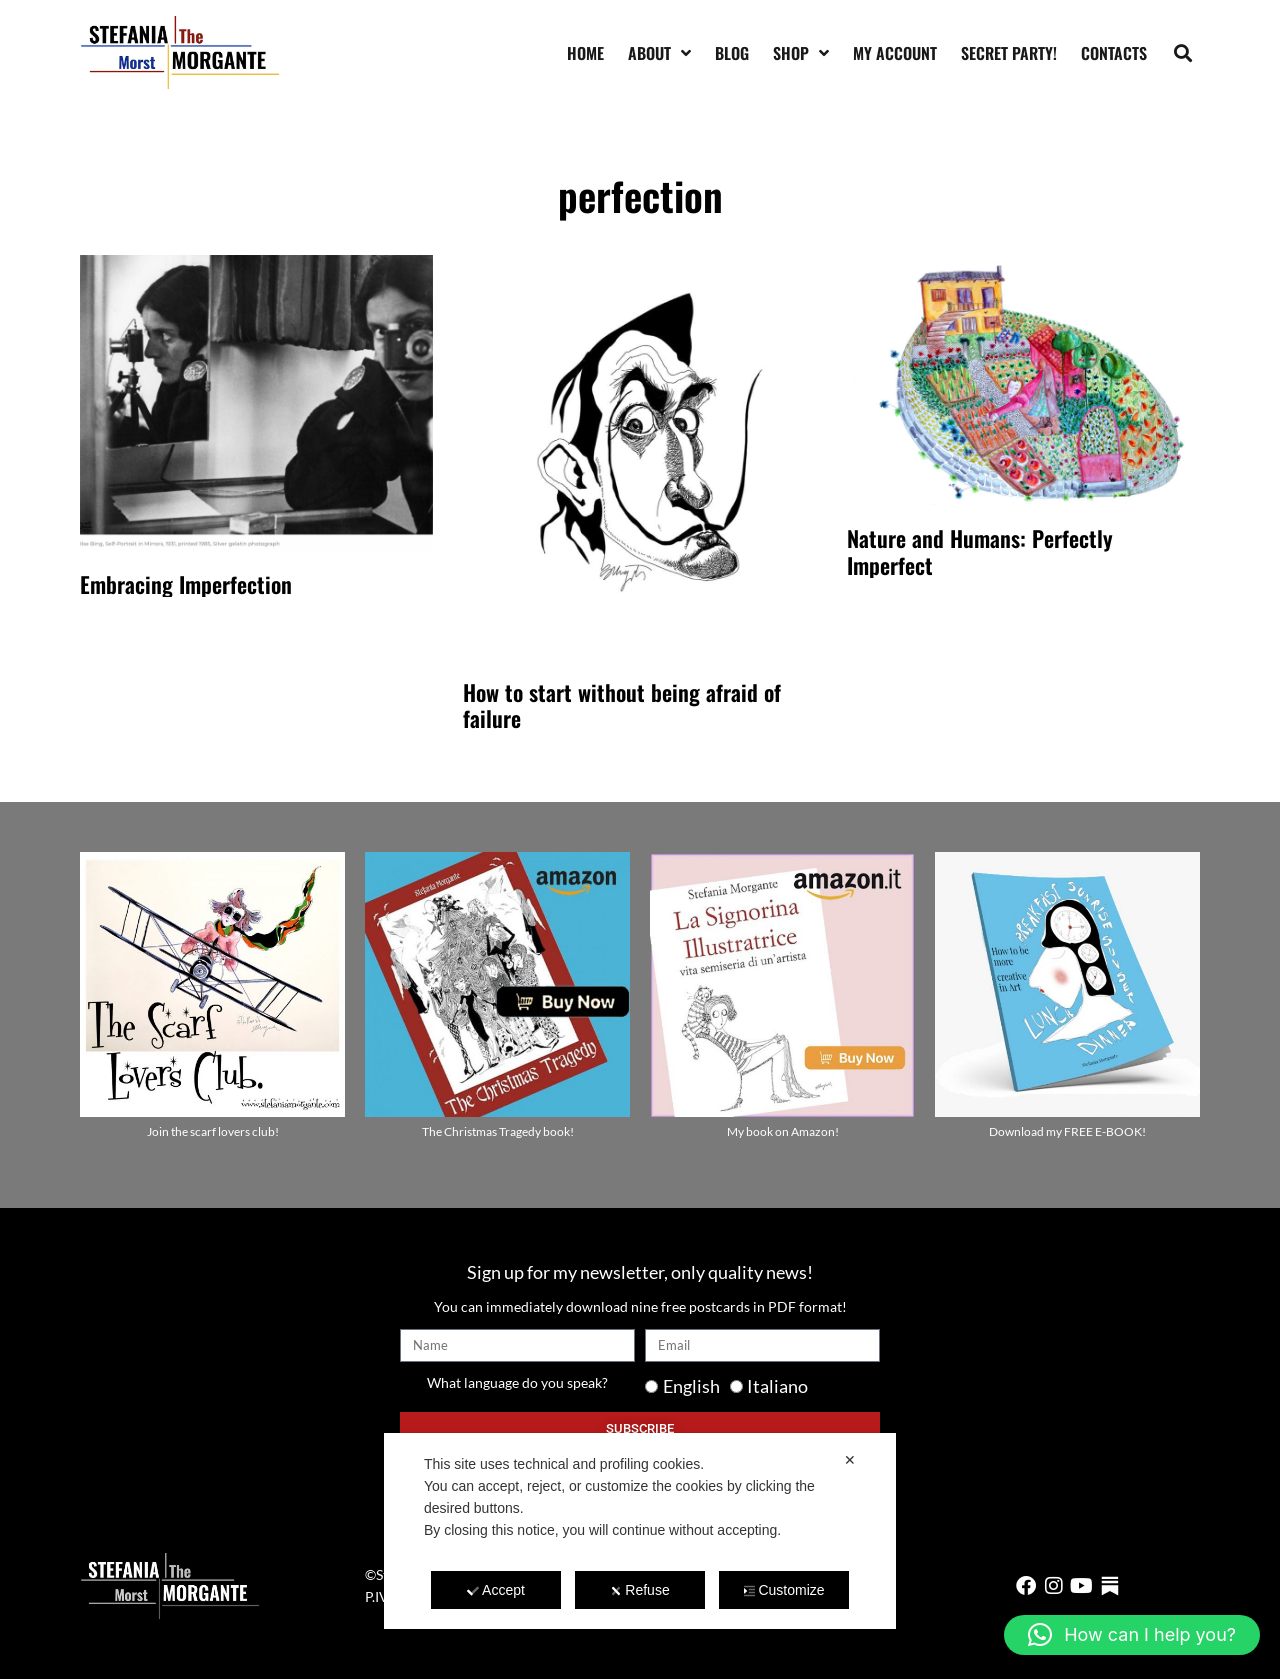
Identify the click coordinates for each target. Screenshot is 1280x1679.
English (691, 1386)
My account (895, 53)
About (659, 53)
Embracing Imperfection (186, 584)
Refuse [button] (639, 1590)
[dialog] (640, 1531)
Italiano (777, 1386)
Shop (801, 53)
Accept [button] (496, 1590)
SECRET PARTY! (1009, 53)
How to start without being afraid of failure (622, 705)
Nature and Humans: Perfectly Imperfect (980, 551)
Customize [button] (783, 1590)
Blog (732, 53)
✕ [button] (850, 1460)
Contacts (1114, 53)
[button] (1183, 52)
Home (585, 53)
